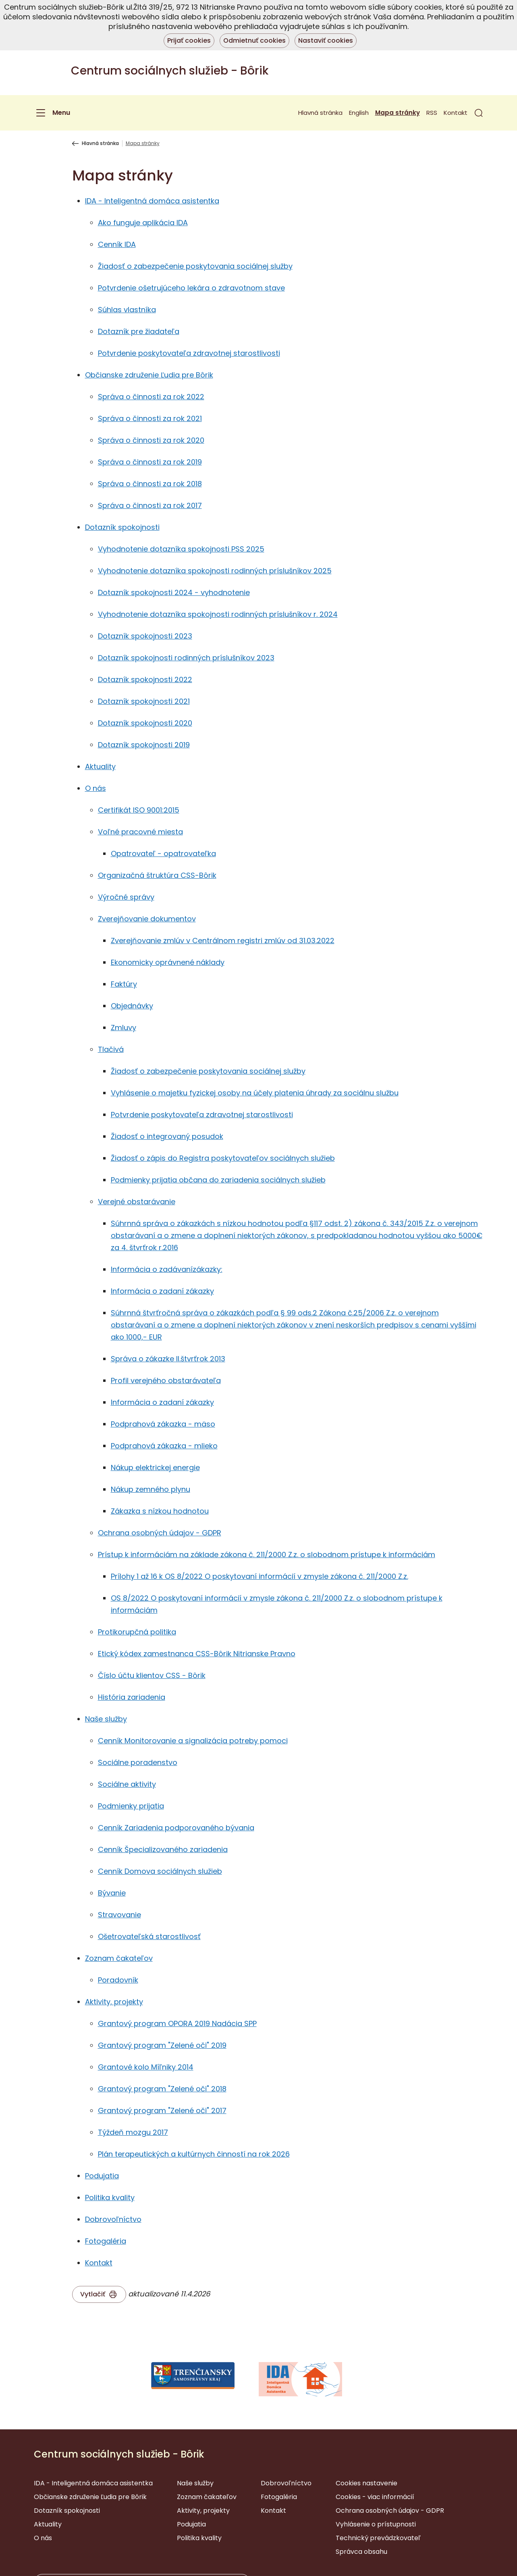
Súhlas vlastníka (127, 310)
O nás (95, 788)
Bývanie (112, 1893)
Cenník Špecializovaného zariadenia (163, 1849)
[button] (479, 113)
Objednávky (132, 1006)
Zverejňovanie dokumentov (147, 919)
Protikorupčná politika (137, 1632)
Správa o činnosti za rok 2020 (151, 440)
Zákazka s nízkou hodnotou (160, 1511)
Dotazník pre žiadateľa (138, 331)
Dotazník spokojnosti (122, 527)
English (359, 112)
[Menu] (52, 112)
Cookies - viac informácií (375, 2496)
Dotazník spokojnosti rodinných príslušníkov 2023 (186, 658)
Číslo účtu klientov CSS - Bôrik (152, 1675)
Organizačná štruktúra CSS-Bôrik (157, 875)
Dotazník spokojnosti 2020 (145, 723)
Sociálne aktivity (127, 1784)
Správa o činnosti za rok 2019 (150, 462)
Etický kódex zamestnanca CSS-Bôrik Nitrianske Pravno (196, 1654)
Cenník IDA (117, 244)
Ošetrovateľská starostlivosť (149, 1936)
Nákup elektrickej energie (155, 1467)
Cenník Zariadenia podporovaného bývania (176, 1828)
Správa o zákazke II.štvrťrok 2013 (168, 1359)
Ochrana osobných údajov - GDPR (159, 1533)
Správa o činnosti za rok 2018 (150, 484)
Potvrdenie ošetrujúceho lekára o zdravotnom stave (191, 288)
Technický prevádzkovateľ (378, 2538)
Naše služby (106, 1719)
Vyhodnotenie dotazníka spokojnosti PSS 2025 (181, 549)
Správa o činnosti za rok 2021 (150, 418)
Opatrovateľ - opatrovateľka (163, 853)
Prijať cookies (189, 40)
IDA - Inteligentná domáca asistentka (152, 201)
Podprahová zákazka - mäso (163, 1424)
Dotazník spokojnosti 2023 (145, 636)
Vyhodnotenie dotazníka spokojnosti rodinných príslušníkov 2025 (215, 571)
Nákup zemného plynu (150, 1489)
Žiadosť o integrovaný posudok (167, 1136)
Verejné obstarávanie (136, 1202)
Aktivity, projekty (114, 2002)
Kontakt (455, 112)
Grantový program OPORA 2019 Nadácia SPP (177, 2023)
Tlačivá (111, 1049)
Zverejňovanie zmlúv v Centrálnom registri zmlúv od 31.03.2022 (222, 940)
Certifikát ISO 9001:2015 (138, 810)
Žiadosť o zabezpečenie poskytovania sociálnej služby (195, 266)
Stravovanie (119, 1915)
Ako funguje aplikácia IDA (143, 223)
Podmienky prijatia (131, 1806)
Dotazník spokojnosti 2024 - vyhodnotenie (174, 592)
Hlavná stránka (320, 112)
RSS (431, 112)
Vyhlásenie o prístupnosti (376, 2524)
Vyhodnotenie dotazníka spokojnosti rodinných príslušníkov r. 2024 (218, 614)
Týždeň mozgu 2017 (133, 2132)
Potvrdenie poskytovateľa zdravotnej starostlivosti (189, 353)
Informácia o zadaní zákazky (162, 1291)
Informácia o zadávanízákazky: (166, 1269)
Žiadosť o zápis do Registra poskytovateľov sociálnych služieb (223, 1158)
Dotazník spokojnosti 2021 (144, 701)
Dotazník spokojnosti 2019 (144, 745)
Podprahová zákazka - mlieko (164, 1446)
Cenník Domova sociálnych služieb (160, 1871)
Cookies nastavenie (366, 2483)
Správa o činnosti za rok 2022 (151, 397)
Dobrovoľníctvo (113, 2219)
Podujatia (102, 2176)
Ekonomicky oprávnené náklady (167, 962)
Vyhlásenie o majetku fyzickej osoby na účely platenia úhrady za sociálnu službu (255, 1093)
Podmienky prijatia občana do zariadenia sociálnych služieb (218, 1180)
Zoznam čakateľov (119, 1958)
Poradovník (118, 1980)
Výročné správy (126, 897)
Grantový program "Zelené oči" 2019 (162, 2045)
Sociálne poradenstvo (137, 1762)
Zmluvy (123, 1028)
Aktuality (100, 766)
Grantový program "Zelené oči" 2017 (162, 2110)
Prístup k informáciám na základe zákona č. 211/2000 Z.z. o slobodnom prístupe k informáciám (266, 1554)
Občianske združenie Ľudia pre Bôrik (149, 375)
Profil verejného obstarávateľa (166, 1380)
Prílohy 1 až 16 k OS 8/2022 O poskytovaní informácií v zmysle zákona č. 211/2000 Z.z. (259, 1576)
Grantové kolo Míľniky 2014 (145, 2067)
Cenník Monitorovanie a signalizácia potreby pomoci (193, 1741)
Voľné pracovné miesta (140, 832)
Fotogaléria (105, 2241)
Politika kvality (110, 2197)
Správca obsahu (361, 2551)
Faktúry (124, 984)
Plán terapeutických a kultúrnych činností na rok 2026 (194, 2154)
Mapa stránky (397, 112)
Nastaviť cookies (325, 40)
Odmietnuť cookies (254, 40)
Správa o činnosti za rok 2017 (150, 505)
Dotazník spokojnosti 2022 (145, 679)
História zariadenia (131, 1697)
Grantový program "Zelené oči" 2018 (162, 2089)
